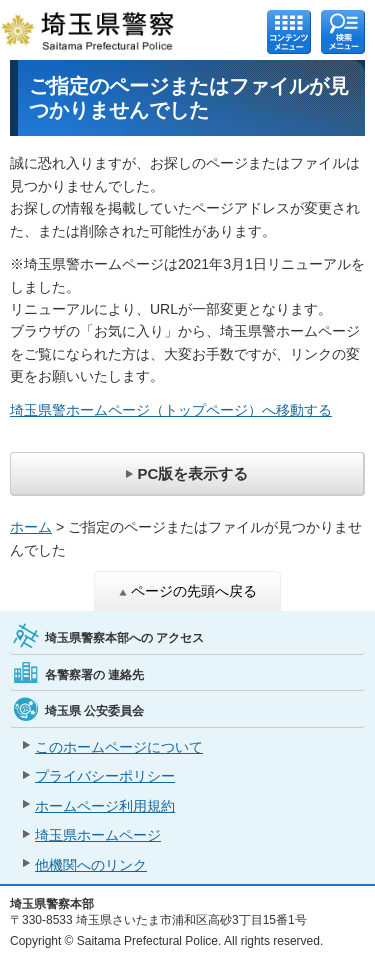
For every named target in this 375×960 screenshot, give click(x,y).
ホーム (31, 527)
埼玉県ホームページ (98, 835)
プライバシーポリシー (105, 776)
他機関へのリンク (91, 865)
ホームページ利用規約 (105, 806)
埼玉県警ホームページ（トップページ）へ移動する (171, 410)
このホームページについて (119, 747)
